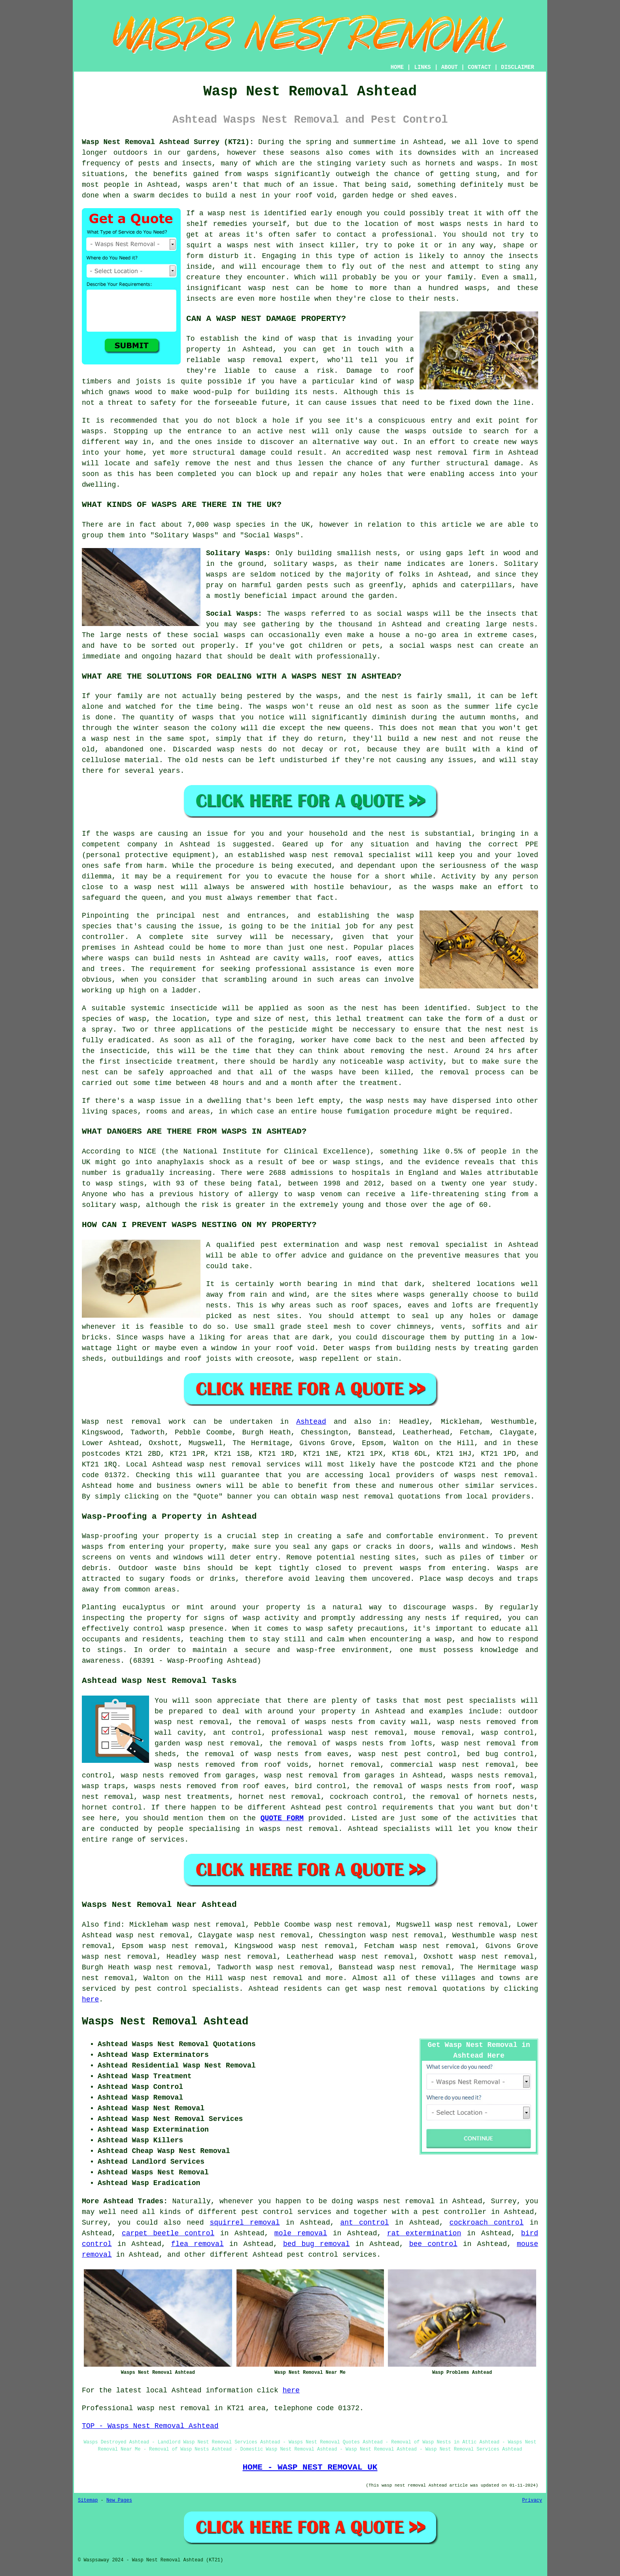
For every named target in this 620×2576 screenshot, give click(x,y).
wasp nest (227, 213)
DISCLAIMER (517, 67)
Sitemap (88, 2500)
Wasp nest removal (121, 1422)
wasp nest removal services (243, 1464)
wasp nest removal (192, 1722)
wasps (488, 163)
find (112, 1925)
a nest (244, 195)
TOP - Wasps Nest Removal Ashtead (150, 2426)
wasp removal (255, 360)
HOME (397, 67)
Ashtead (311, 1422)
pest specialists (481, 1701)
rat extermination (424, 2233)
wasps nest (249, 245)
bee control (433, 2244)
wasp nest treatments (186, 1797)
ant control (364, 2223)
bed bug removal (316, 2244)
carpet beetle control (168, 2233)
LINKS (422, 67)
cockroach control (487, 2223)
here (90, 1999)
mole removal (300, 2233)
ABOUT (449, 67)
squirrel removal (245, 2223)
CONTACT (479, 67)
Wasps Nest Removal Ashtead (165, 2022)
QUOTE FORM (282, 1818)
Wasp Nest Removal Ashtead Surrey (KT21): (168, 142)
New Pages (119, 2500)
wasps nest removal (494, 1475)
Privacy (532, 2500)
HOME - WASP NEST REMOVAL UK (309, 2467)
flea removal (197, 2244)
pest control (351, 1808)
